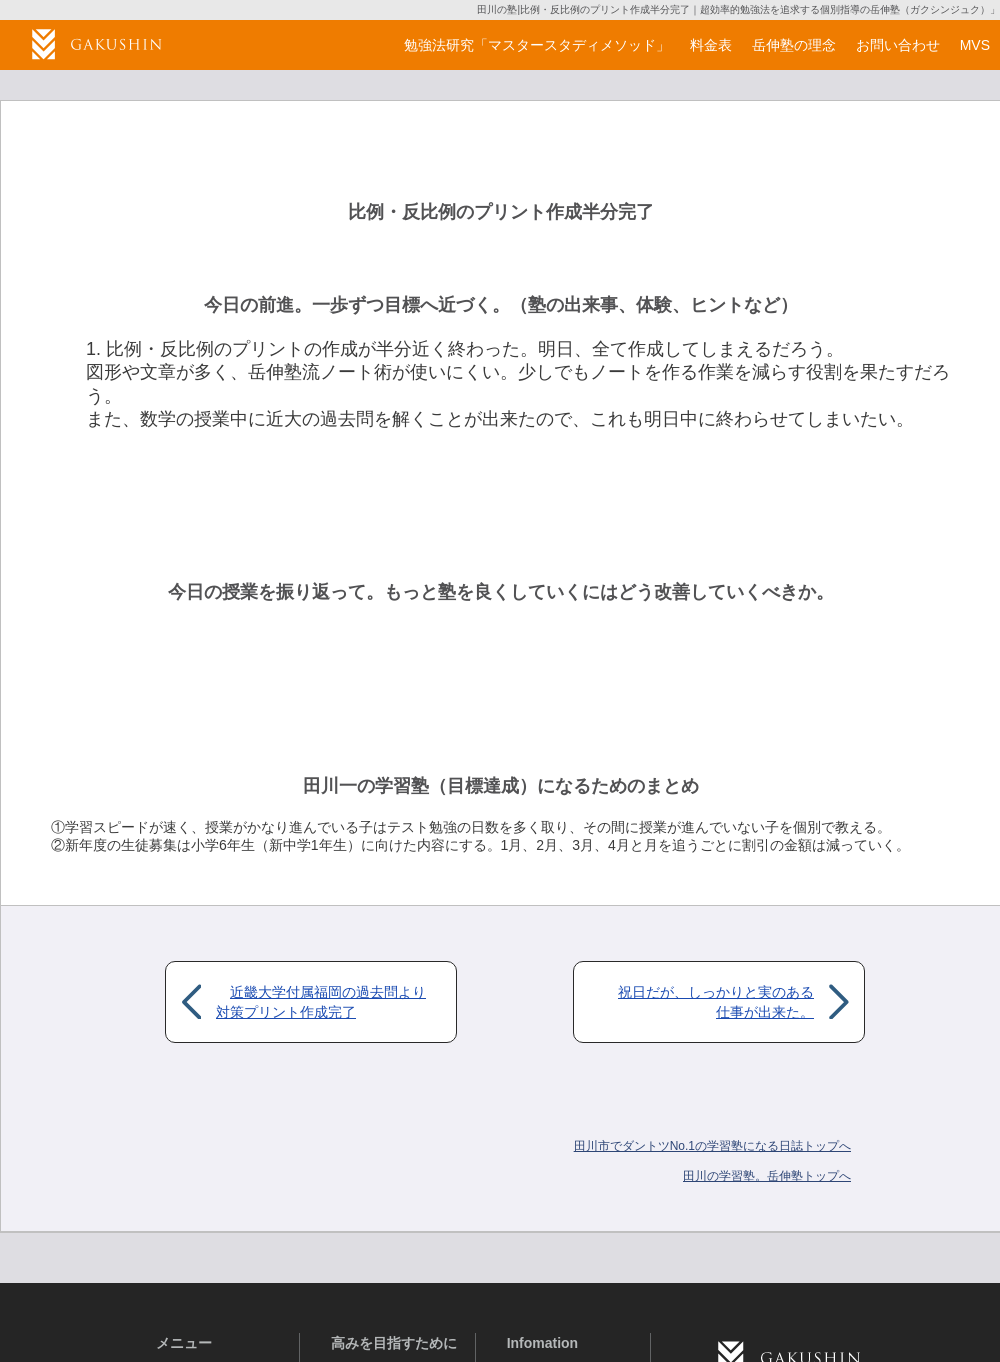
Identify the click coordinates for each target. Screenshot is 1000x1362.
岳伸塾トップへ (767, 1176)
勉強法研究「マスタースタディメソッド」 (537, 45)
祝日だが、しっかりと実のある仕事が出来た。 (716, 1002)
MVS (975, 45)
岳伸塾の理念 (794, 45)
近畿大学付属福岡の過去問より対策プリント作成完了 (321, 1002)
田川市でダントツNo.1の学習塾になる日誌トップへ (712, 1146)
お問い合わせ (898, 45)
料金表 (711, 45)
